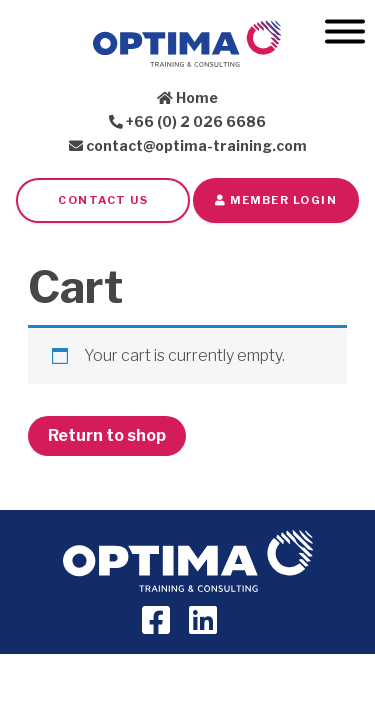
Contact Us (103, 200)
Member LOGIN (276, 200)
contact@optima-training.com (188, 145)
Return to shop (107, 435)
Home (187, 97)
